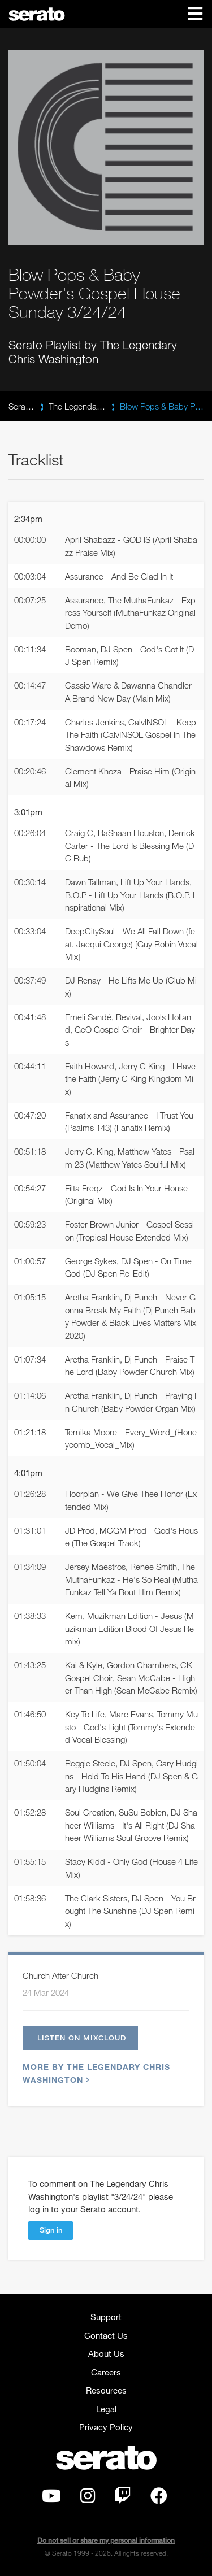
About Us (106, 2353)
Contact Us (106, 2335)
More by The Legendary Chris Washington (96, 2073)
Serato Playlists (21, 406)
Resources (106, 2390)
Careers (106, 2372)
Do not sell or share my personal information (106, 2540)
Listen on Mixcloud (81, 2037)
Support (106, 2317)
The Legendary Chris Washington (77, 406)
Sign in (51, 2229)
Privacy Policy (106, 2427)
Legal (106, 2409)
